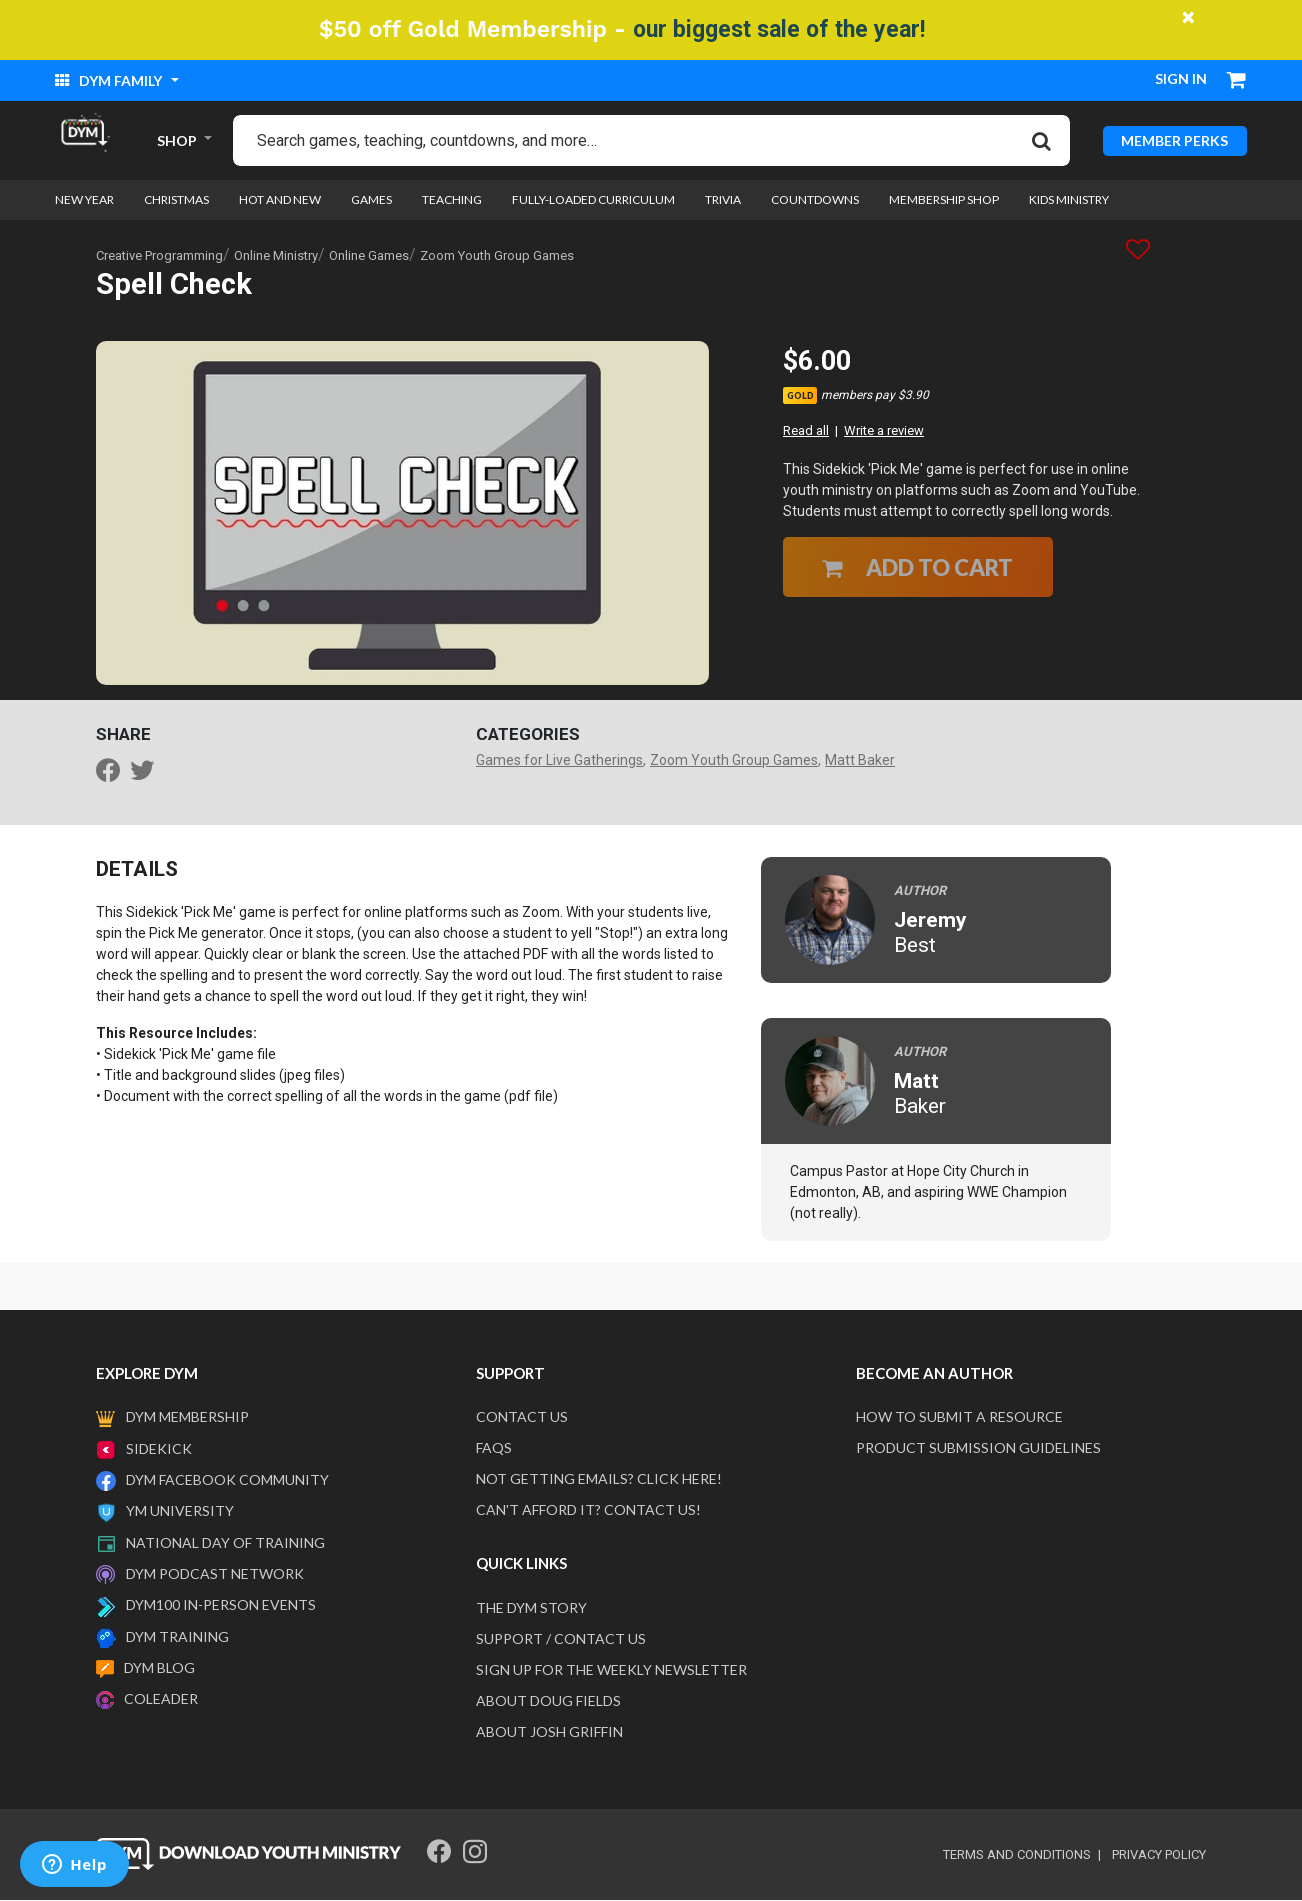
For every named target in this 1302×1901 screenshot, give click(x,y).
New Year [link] (84, 200)
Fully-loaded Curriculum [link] (593, 200)
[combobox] (651, 140)
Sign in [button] (1181, 78)
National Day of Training (225, 1542)
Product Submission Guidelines (978, 1448)
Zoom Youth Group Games (497, 255)
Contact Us (522, 1417)
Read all (806, 431)
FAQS (494, 1448)
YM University (180, 1511)
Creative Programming (159, 255)
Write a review (884, 431)
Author (920, 890)
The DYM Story (531, 1608)
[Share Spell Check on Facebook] (113, 774)
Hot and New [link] (280, 200)
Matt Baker (860, 761)
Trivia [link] (723, 200)
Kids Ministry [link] (1069, 200)
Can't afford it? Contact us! (588, 1510)
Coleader (161, 1699)
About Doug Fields (548, 1701)
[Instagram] (475, 1852)
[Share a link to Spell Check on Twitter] (147, 774)
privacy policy (1159, 1855)
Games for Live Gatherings (559, 761)
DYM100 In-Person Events (221, 1605)
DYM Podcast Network (215, 1574)
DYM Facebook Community (227, 1480)
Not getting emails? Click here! (599, 1479)
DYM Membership (187, 1417)
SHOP (177, 140)
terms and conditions (1017, 1855)
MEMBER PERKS (1174, 140)
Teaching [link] (452, 200)
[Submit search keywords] (1041, 140)
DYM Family (110, 80)
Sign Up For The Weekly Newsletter (611, 1670)
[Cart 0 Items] (1237, 82)
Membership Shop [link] (944, 200)
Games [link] (371, 200)
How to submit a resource (959, 1417)
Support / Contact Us (561, 1639)
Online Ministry (276, 255)
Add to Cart (917, 567)
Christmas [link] (176, 200)
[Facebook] (439, 1852)
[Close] (1189, 17)
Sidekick (159, 1449)
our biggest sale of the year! (779, 29)
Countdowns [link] (815, 200)
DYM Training (177, 1636)
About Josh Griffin (549, 1732)
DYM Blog (159, 1668)
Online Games (369, 255)
